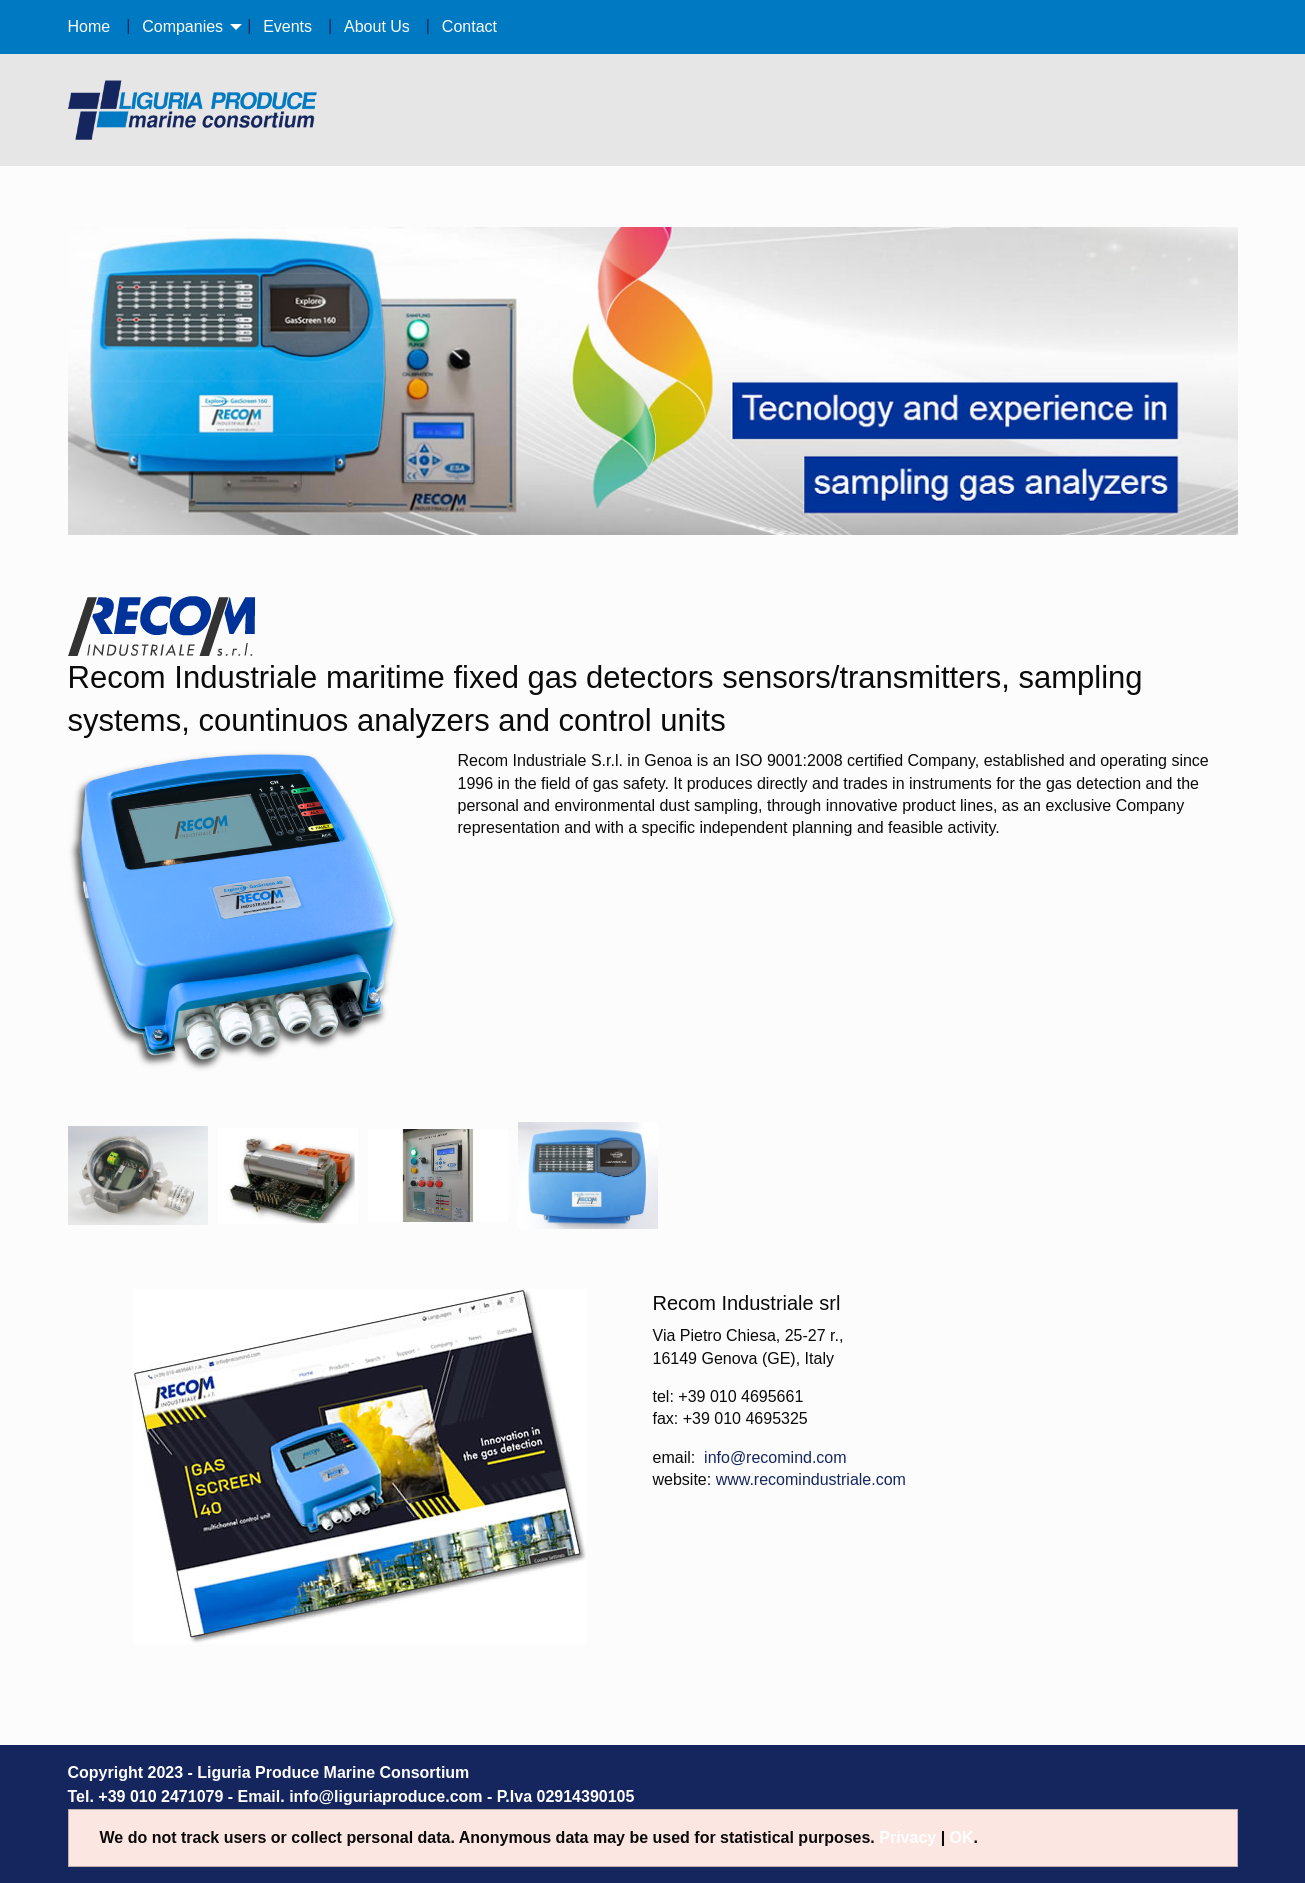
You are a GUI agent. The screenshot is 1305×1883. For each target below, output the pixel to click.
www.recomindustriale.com (811, 1479)
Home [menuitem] (89, 26)
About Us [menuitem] (377, 26)
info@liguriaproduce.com (385, 1796)
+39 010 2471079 (160, 1796)
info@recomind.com (775, 1457)
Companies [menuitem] (182, 26)
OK (962, 1837)
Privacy (907, 1837)
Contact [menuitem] (469, 26)
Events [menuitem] (287, 26)
